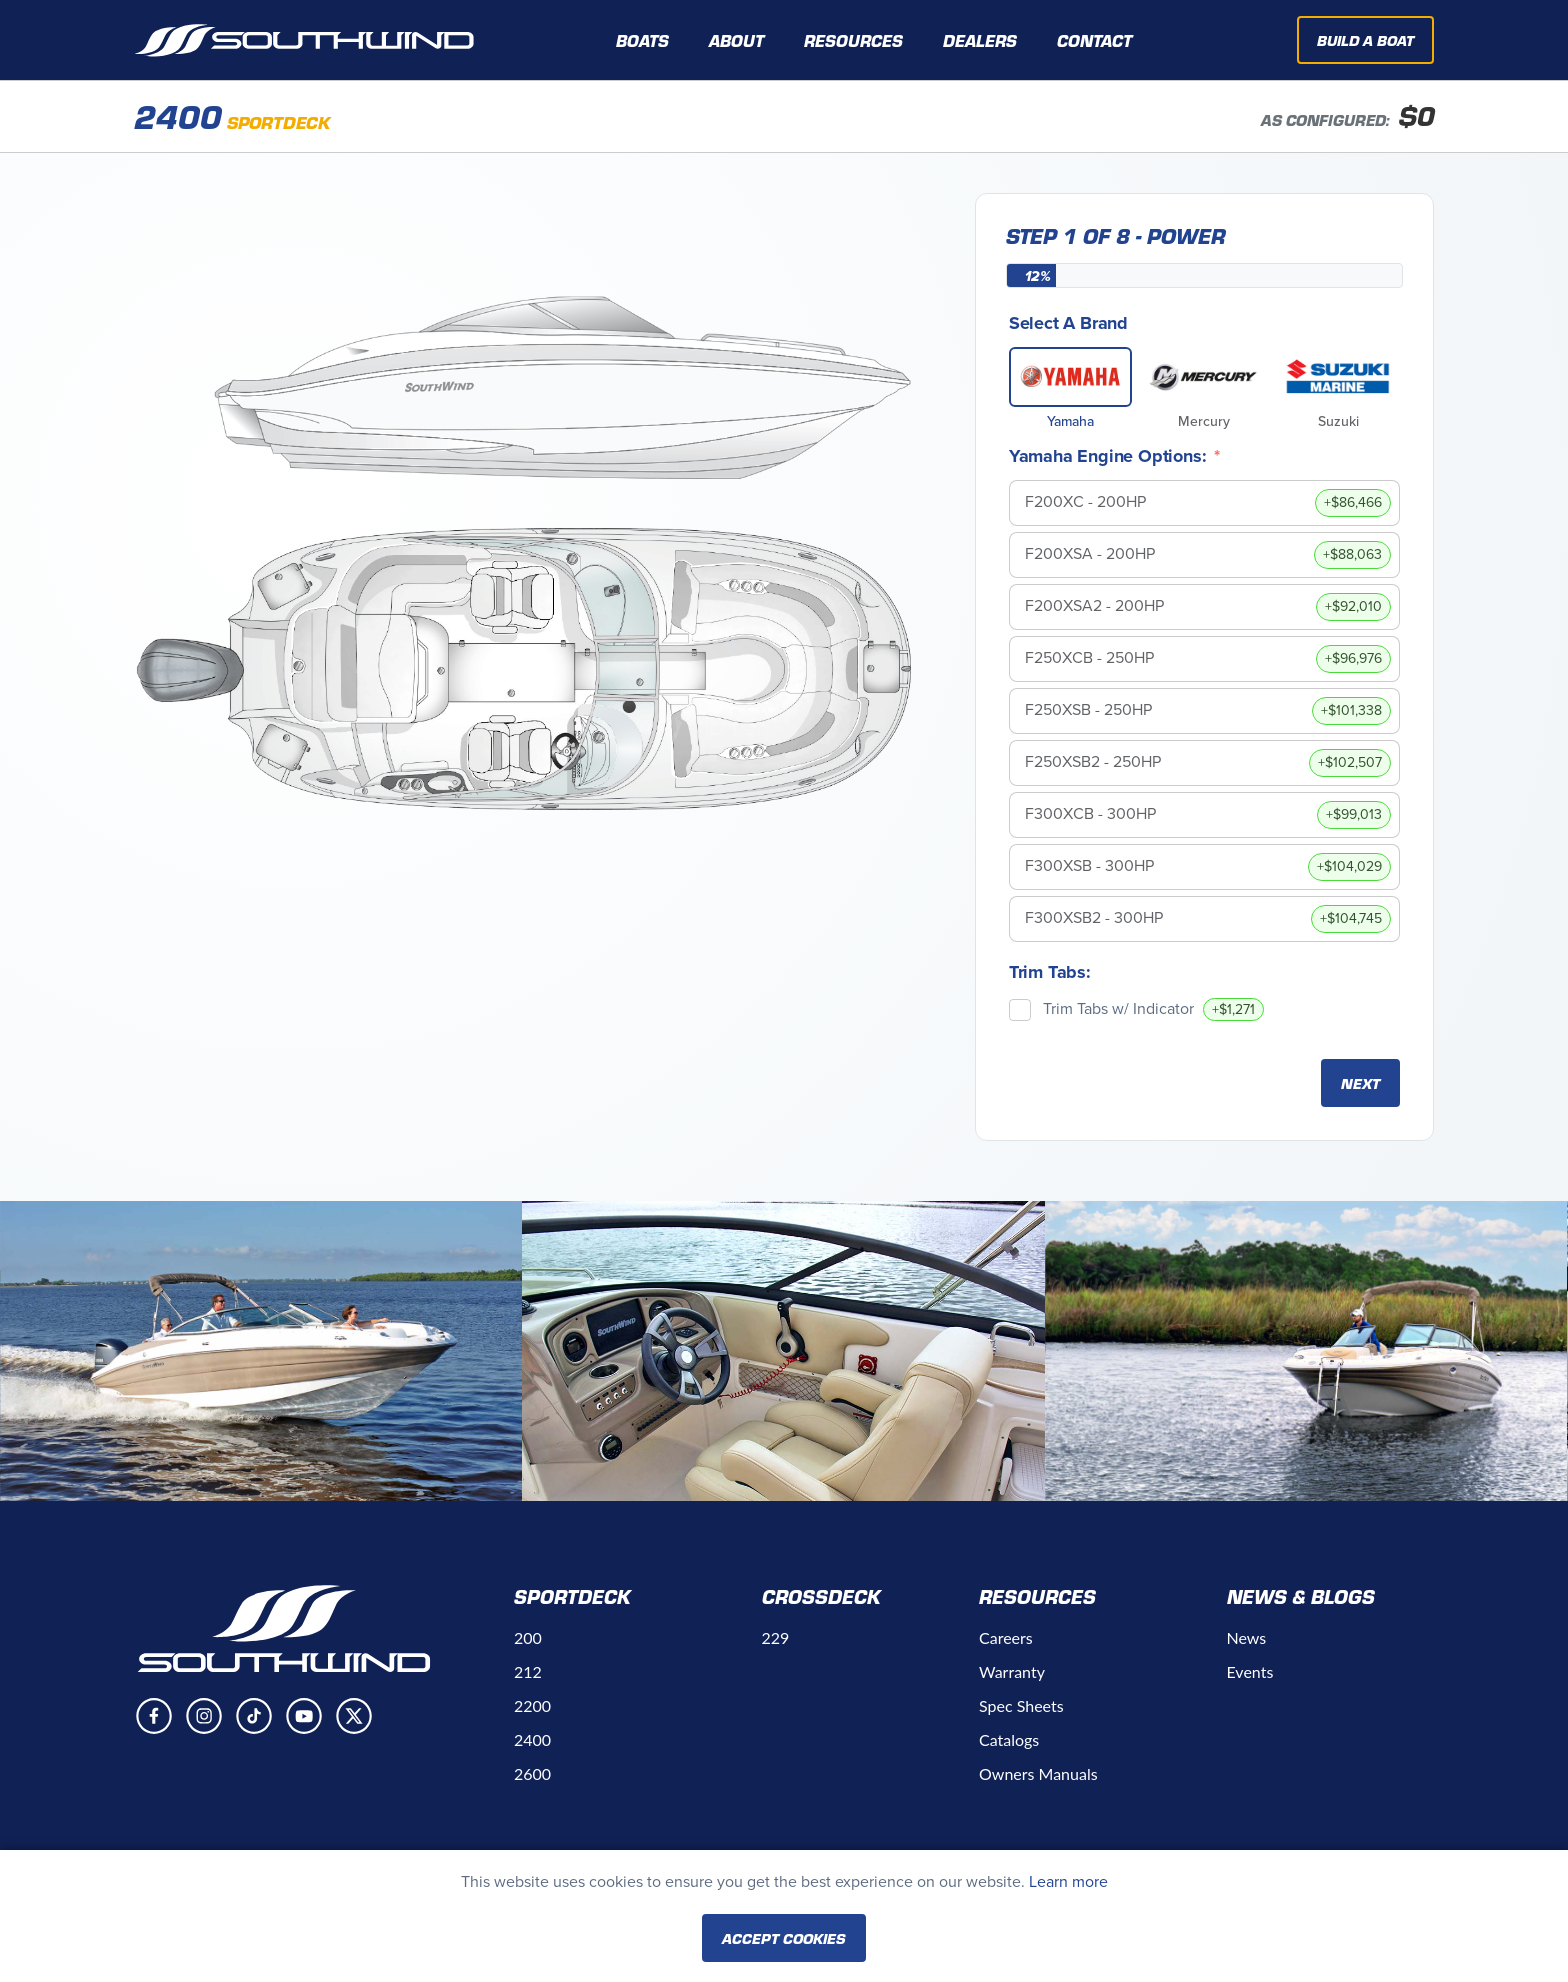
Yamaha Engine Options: (1108, 456)
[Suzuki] (1338, 377)
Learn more (1068, 1881)
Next (1360, 1083)
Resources (1037, 1596)
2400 (532, 1739)
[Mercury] (1204, 377)
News (1247, 1637)
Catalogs (1009, 1739)
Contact (1094, 40)
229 (776, 1637)
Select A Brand (1068, 323)
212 (528, 1671)
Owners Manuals (1038, 1773)
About (736, 40)
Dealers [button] (980, 40)
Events (1250, 1671)
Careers (1006, 1637)
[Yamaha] (1071, 377)
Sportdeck (572, 1596)
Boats (642, 40)
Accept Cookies (784, 1938)
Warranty (1012, 1671)
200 (528, 1637)
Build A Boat (1365, 40)
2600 (532, 1773)
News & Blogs (1301, 1596)
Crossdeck (821, 1596)
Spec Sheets (1021, 1705)
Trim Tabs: (1050, 972)
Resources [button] (853, 40)
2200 (532, 1705)
